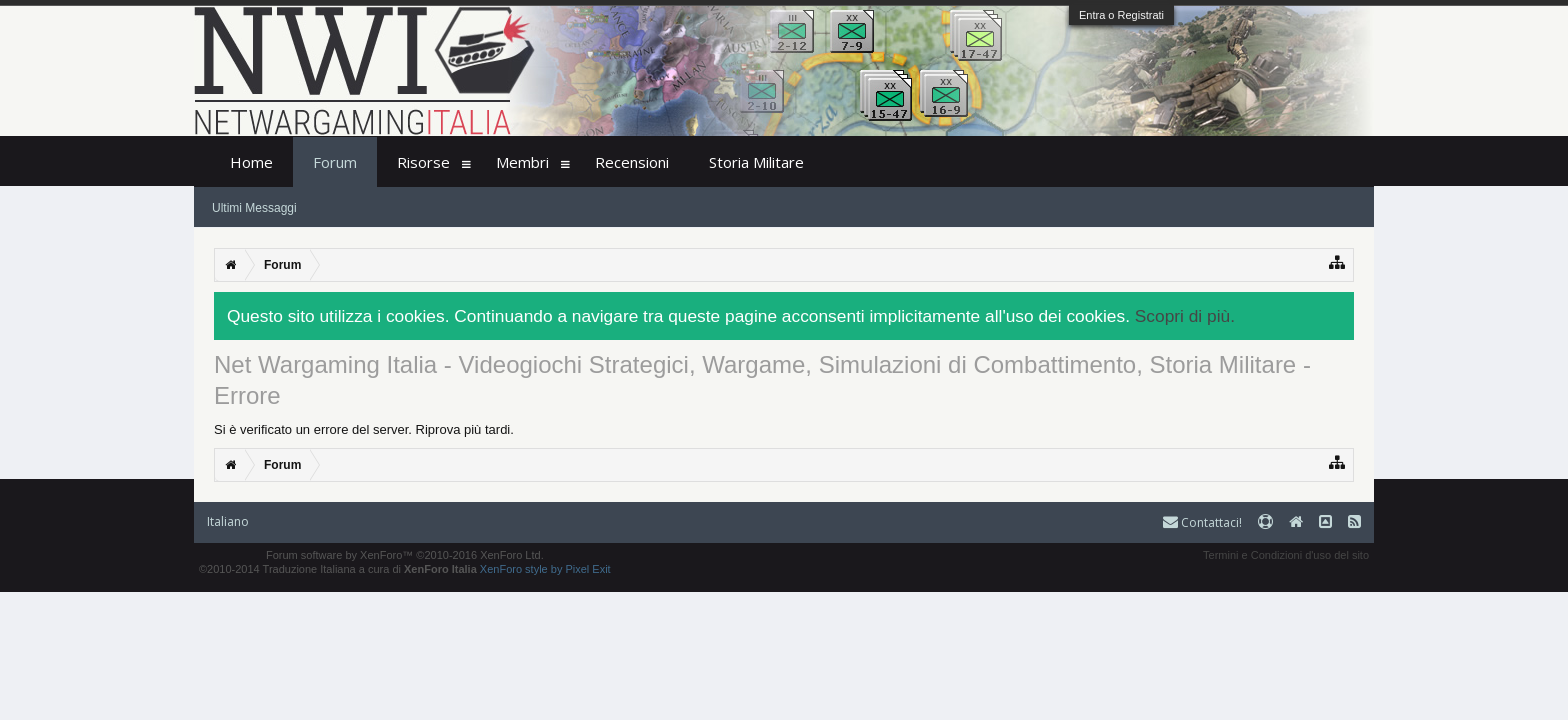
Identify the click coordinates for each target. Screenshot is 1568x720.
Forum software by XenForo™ (405, 555)
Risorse (423, 162)
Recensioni (632, 162)
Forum (335, 162)
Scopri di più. (1185, 316)
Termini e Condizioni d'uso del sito (1286, 555)
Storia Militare (756, 162)
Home (251, 162)
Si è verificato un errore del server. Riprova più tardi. (364, 429)
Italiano (228, 521)
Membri (522, 162)
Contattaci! (1202, 522)
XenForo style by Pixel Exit (545, 569)
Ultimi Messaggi (254, 208)
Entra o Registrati (1121, 15)
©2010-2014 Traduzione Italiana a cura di (338, 569)
